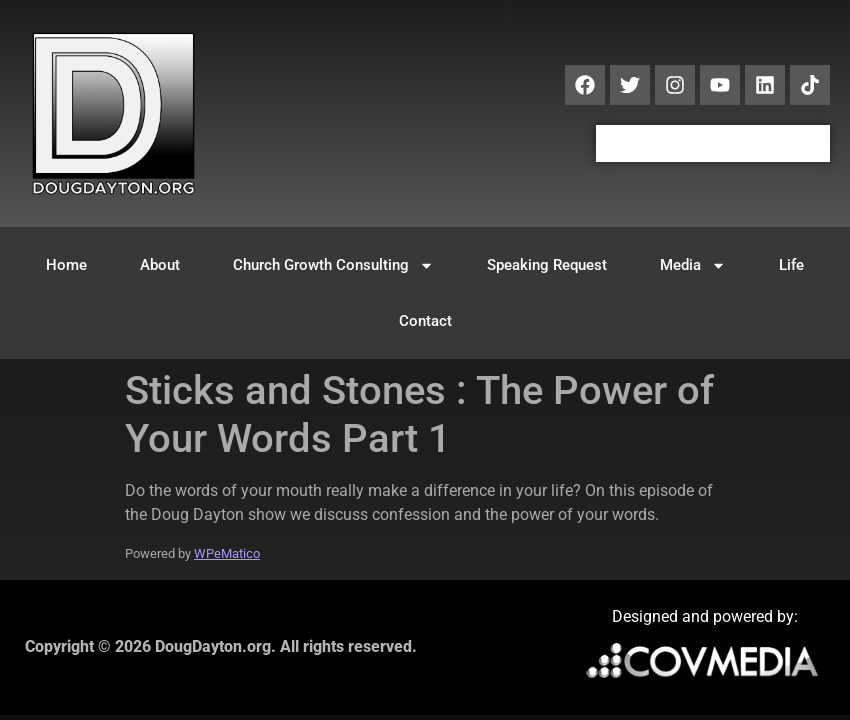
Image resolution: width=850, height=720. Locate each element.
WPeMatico (227, 553)
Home (66, 265)
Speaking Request (547, 265)
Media (693, 265)
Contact (425, 321)
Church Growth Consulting (333, 265)
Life (791, 265)
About (160, 265)
